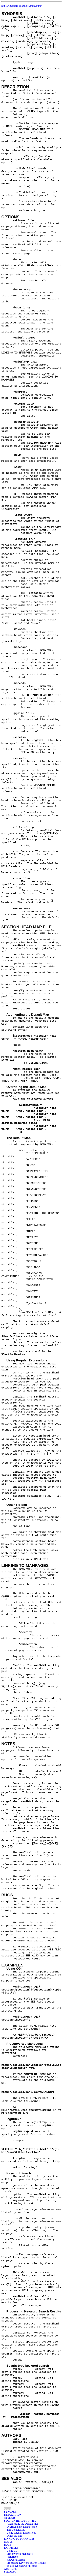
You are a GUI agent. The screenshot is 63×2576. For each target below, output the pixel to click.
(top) (7, 2508)
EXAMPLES (12, 1965)
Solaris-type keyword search (27, 2365)
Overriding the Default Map (26, 1087)
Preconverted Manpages (24, 2043)
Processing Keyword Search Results (33, 2311)
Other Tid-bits (16, 1504)
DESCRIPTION (15, 86)
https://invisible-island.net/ (15, 5)
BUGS (7, 1895)
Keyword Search (18, 2173)
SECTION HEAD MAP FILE (26, 927)
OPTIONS (10, 217)
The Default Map (18, 1138)
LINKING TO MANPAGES (25, 1565)
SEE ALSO (11, 2478)
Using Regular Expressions (26, 1360)
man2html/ (36, 5)
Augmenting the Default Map (27, 1014)
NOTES (8, 1743)
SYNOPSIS (12, 13)
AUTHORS (11, 2435)
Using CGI (14, 1968)
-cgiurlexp (13, 2119)
